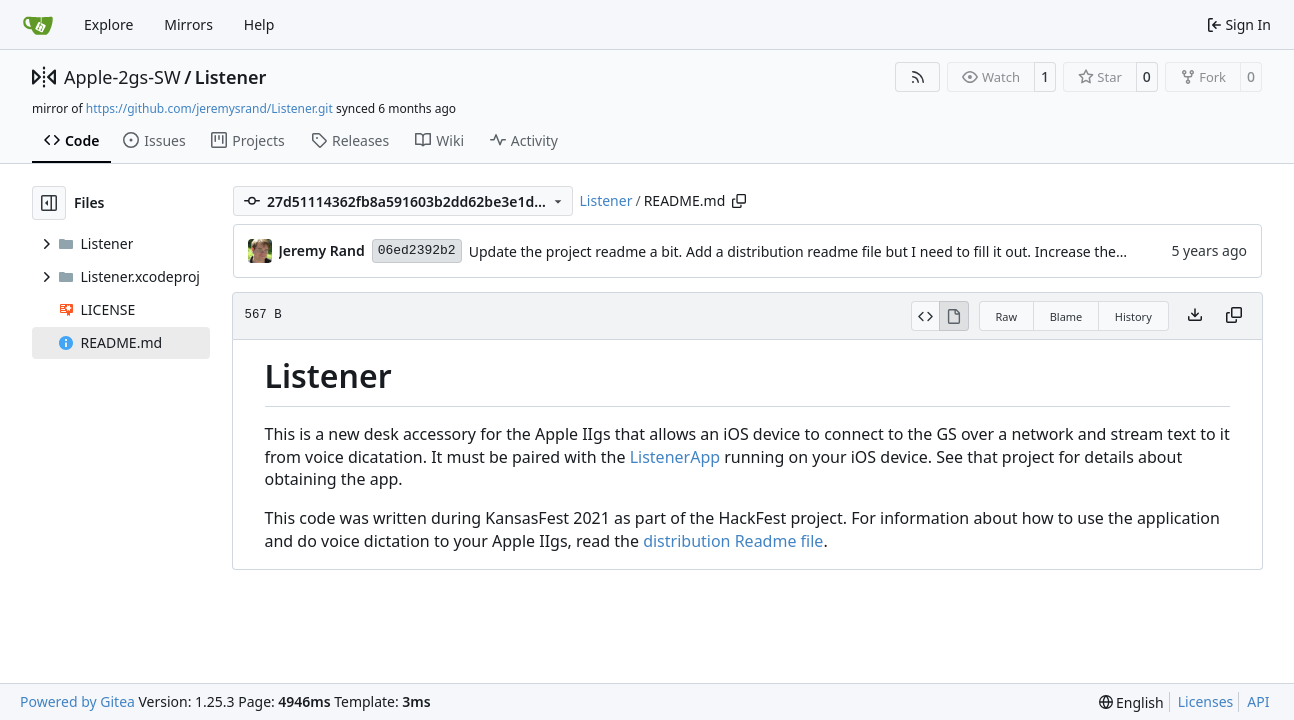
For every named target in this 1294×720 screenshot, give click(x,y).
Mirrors (188, 24)
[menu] (1131, 702)
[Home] (38, 25)
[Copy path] (739, 201)
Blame (1066, 316)
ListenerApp (675, 457)
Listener (230, 77)
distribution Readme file (733, 541)
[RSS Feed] (918, 77)
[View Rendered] (954, 316)
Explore (108, 24)
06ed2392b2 (417, 250)
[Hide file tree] (49, 203)
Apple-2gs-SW (122, 77)
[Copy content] (1234, 316)
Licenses (1206, 701)
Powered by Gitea (77, 701)
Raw (1007, 316)
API (1258, 701)
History (1133, 316)
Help (259, 24)
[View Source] (925, 316)
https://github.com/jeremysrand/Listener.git (209, 108)
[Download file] (1195, 316)
